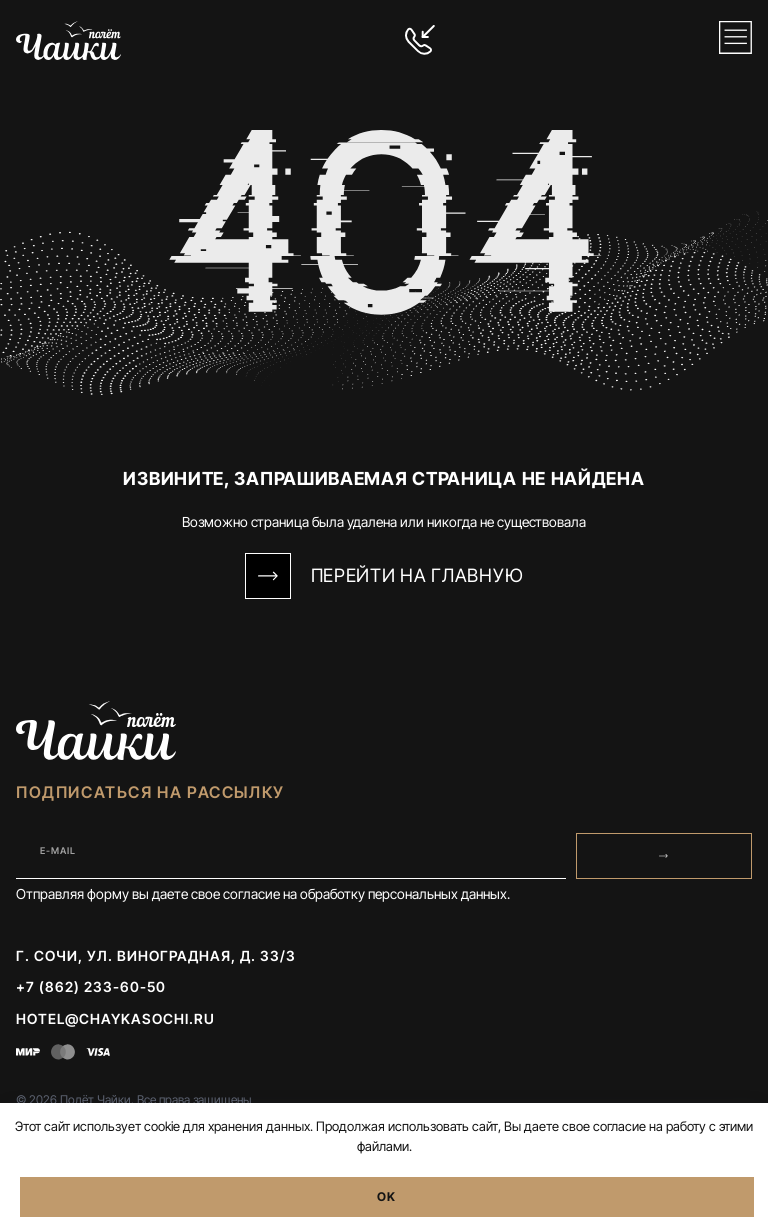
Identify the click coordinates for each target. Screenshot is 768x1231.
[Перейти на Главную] (268, 576)
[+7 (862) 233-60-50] (420, 40)
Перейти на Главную (417, 575)
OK (386, 1196)
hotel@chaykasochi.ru (115, 1018)
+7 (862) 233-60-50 (91, 986)
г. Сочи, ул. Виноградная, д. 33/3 (156, 955)
